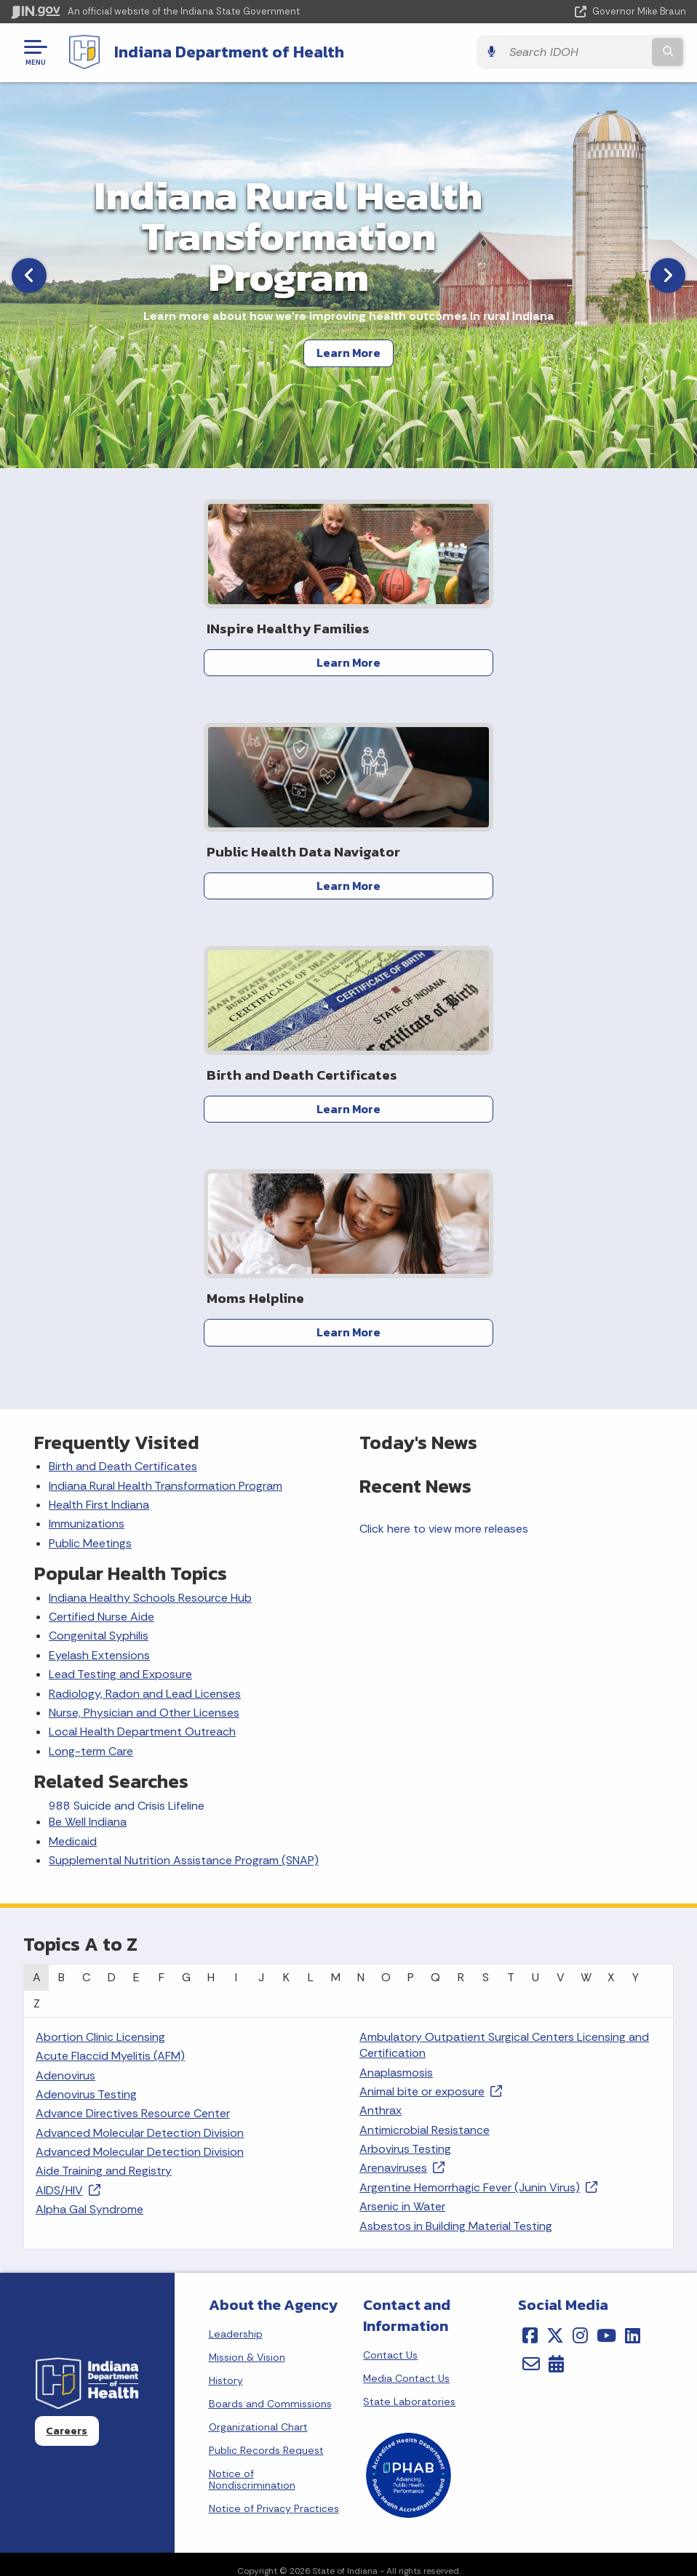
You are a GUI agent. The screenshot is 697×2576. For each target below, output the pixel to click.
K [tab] (286, 1530)
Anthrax (380, 1664)
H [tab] (211, 1530)
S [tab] (485, 1530)
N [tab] (361, 1530)
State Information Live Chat (174, 2204)
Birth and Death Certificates (123, 1019)
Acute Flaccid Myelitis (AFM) (110, 1608)
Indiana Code (175, 2487)
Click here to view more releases (443, 1081)
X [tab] (611, 1530)
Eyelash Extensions (99, 1208)
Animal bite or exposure (430, 1644)
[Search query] (585, 52)
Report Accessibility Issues (511, 2466)
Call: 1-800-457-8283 (175, 2307)
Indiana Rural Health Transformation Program (165, 1038)
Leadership (236, 1886)
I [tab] (236, 1530)
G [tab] (186, 1530)
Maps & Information (174, 2410)
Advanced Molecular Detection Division (140, 1685)
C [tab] (86, 1530)
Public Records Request (266, 2003)
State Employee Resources (511, 2333)
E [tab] (136, 1530)
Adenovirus (65, 1628)
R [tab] (461, 1530)
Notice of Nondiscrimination (252, 2032)
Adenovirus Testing (86, 1647)
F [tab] (161, 1530)
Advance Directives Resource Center (133, 1666)
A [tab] (37, 1530)
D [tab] (112, 1530)
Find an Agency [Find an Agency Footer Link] (174, 2282)
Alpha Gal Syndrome (89, 1762)
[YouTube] (606, 1888)
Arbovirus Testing (405, 1701)
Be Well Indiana (88, 1374)
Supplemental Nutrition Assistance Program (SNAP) (184, 1413)
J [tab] (261, 1530)
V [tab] (561, 1530)
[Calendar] (556, 1916)
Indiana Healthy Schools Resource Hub (150, 1150)
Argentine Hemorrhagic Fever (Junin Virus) (478, 1740)
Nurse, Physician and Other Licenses (144, 1265)
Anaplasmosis (396, 1625)
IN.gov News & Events (174, 2435)
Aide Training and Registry (104, 1724)
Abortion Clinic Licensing (100, 1589)
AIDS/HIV (68, 1743)
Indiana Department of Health (229, 51)
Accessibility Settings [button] (511, 2440)
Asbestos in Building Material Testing (455, 1778)
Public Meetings (90, 1096)
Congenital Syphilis (98, 1189)
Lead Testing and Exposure (120, 1227)
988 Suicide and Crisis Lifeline (126, 1358)
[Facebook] (530, 1888)
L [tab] (311, 1530)
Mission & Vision (247, 1910)
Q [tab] (435, 1530)
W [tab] (586, 1530)
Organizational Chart (258, 1979)
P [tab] (410, 1530)
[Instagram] (580, 1888)
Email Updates (175, 2461)
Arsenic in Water (402, 1759)
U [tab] (535, 1530)
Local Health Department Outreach (142, 1285)
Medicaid (73, 1394)
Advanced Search (511, 2229)
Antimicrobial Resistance (424, 1682)
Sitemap (511, 2282)
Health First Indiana (99, 1057)
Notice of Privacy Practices (274, 2061)
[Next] (667, 274)
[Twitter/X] (555, 1888)
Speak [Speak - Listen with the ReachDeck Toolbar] (508, 2507)
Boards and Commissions (270, 1956)
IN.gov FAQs (511, 2307)
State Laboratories (409, 1954)
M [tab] (335, 1530)
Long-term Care (91, 1304)
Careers (66, 1983)
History (226, 1933)
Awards (174, 2538)
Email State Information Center (174, 2229)
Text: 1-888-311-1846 (174, 2333)
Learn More (348, 352)
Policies (511, 2256)
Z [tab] (36, 1556)
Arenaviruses (402, 1721)
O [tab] (386, 1530)
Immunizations (86, 1077)
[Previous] (29, 274)
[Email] (531, 1916)
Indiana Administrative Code (174, 2513)
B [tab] (61, 1530)
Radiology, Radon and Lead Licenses (145, 1246)
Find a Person (174, 2256)
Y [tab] (635, 1530)
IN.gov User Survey (511, 2204)
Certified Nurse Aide (101, 1169)
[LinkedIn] (632, 1888)
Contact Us (390, 1907)
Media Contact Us (406, 1931)
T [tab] (510, 1530)
